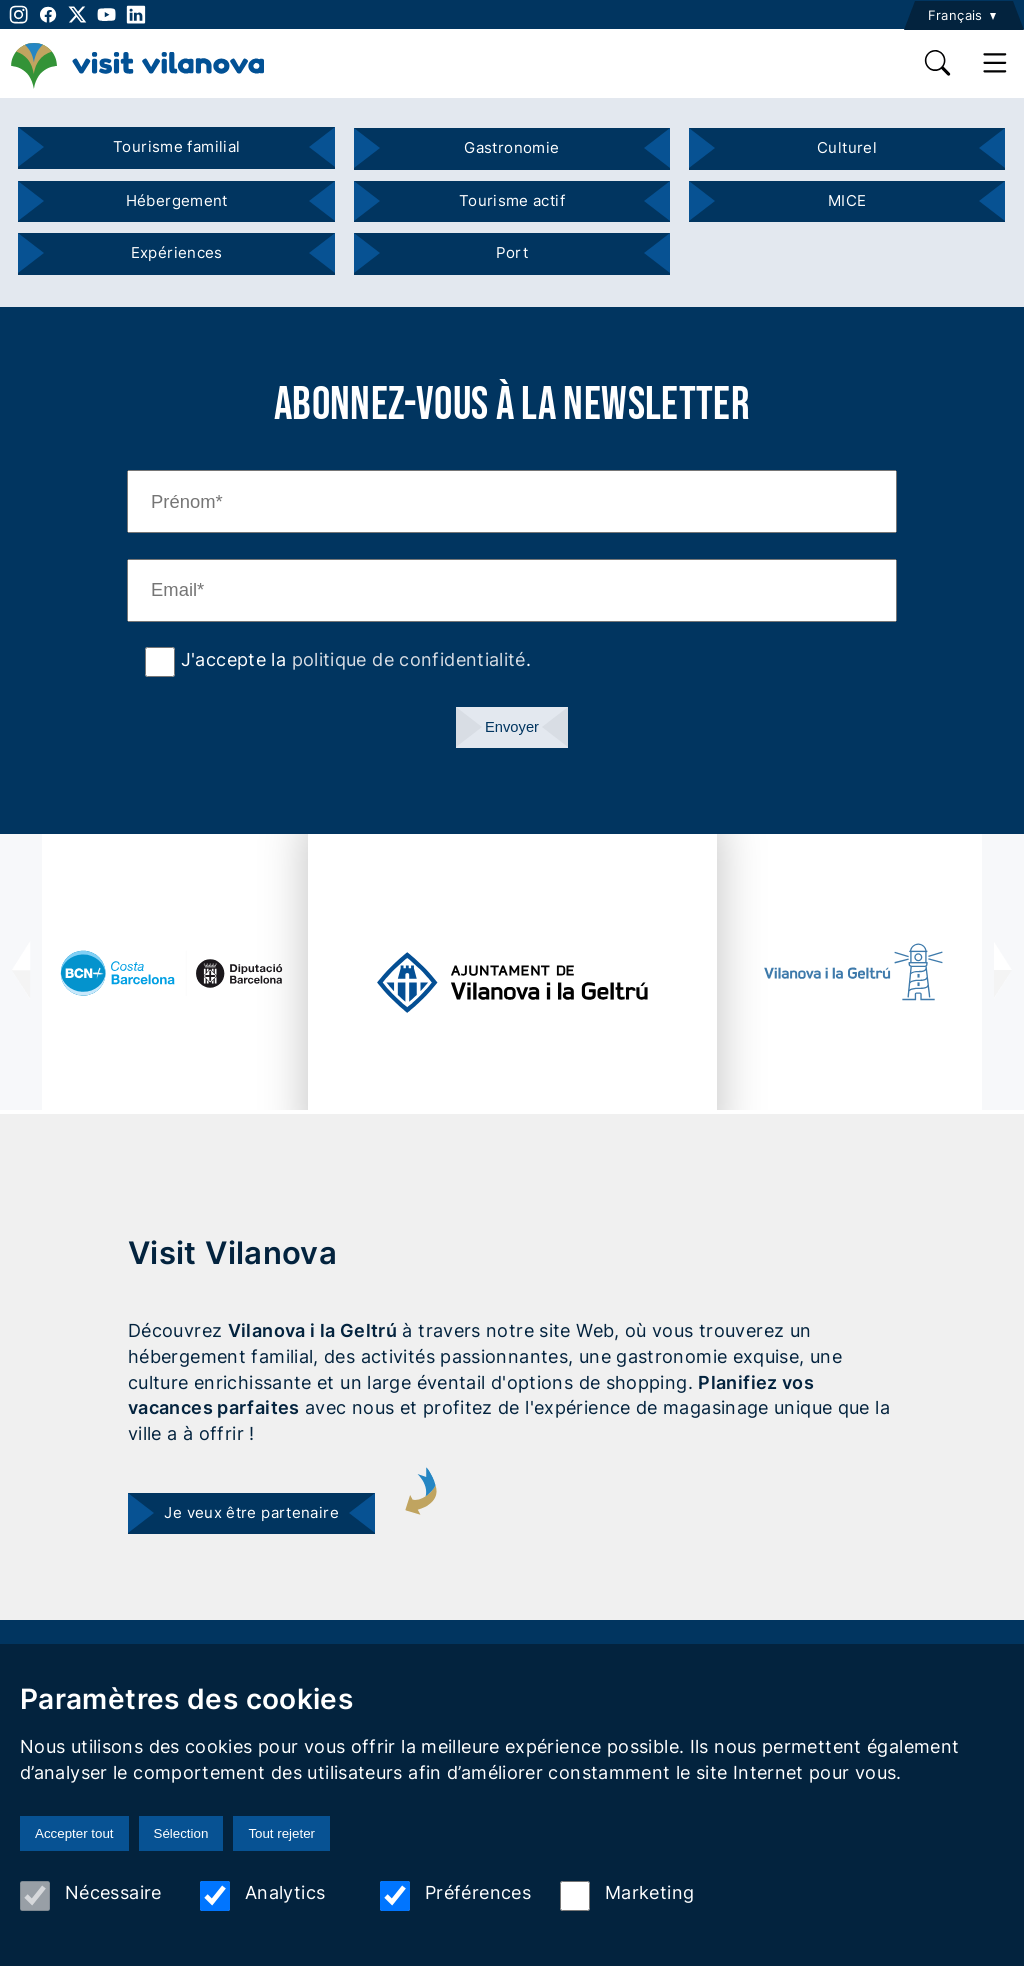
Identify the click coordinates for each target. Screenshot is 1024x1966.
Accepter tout (74, 1833)
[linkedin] (135, 14)
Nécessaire (91, 1896)
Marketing (627, 1896)
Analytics (262, 1896)
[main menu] (995, 63)
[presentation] (21, 972)
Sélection (181, 1833)
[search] (938, 63)
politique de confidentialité (409, 659)
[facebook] (47, 14)
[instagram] (16, 14)
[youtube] (106, 14)
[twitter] (77, 14)
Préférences (455, 1896)
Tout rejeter (281, 1833)
